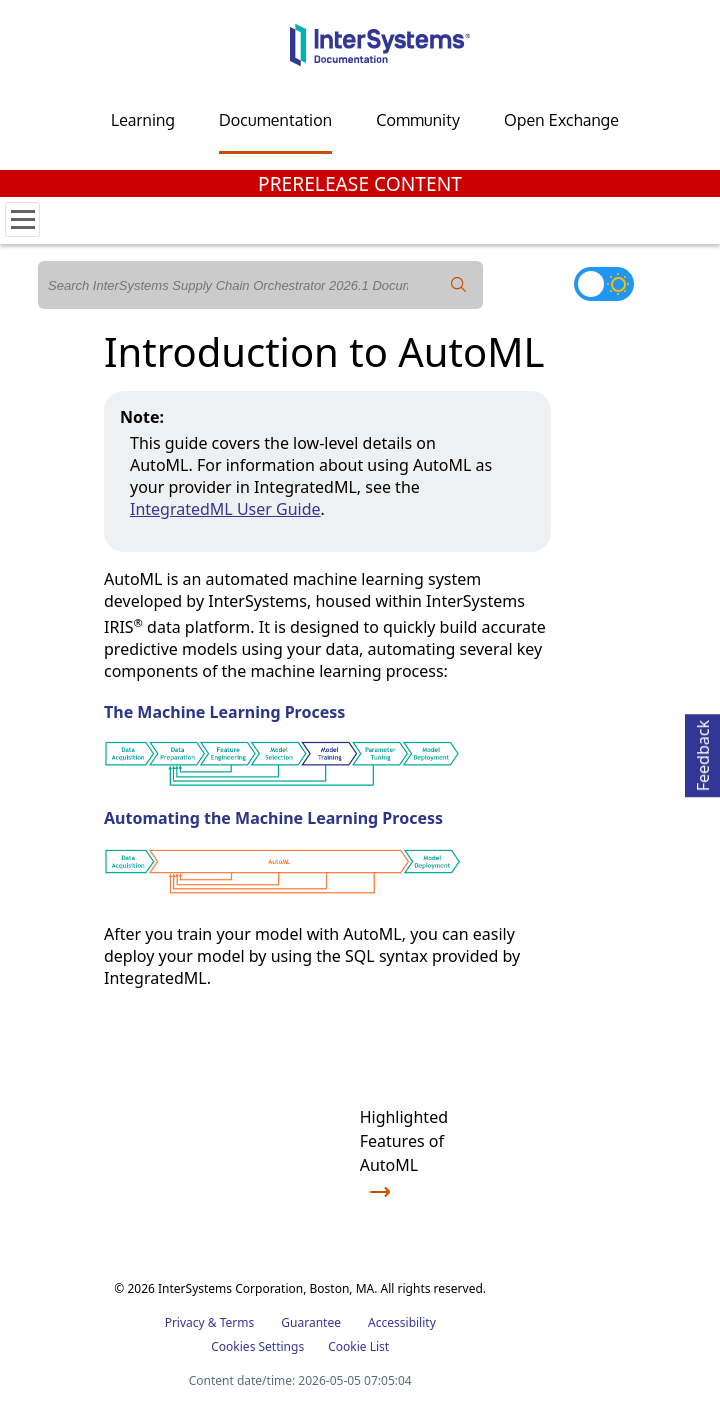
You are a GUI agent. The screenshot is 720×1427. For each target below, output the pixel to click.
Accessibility (402, 1322)
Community (418, 120)
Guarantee (311, 1322)
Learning (143, 120)
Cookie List (358, 1346)
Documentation (275, 120)
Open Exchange (561, 120)
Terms (237, 1322)
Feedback (703, 752)
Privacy (185, 1322)
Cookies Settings (257, 1347)
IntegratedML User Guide (225, 509)
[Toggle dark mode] (604, 284)
